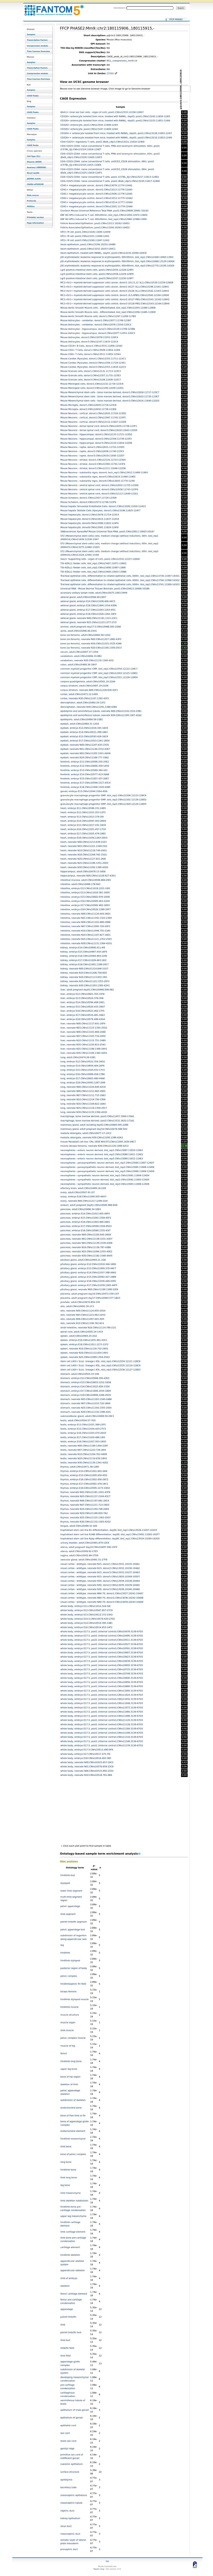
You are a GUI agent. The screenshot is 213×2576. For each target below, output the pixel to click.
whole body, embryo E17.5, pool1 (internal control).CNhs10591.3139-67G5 (101, 1648)
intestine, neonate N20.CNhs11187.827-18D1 (85, 934)
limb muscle (67, 2030)
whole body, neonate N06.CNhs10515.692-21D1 (87, 1771)
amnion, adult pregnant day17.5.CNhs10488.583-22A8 (90, 626)
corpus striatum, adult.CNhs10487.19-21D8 (84, 685)
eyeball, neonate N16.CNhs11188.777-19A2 (84, 757)
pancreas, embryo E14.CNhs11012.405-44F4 (85, 1213)
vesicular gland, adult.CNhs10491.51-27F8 (83, 1559)
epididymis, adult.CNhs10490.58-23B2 (81, 719)
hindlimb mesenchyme (72, 2138)
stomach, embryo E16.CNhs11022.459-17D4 (85, 1386)
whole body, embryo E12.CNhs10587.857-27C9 (86, 1610)
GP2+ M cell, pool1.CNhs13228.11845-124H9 (85, 232)
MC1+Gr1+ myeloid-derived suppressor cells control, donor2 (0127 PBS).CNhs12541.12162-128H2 (115, 299)
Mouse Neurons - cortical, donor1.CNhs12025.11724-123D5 (93, 413)
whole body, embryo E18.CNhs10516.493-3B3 (85, 1758)
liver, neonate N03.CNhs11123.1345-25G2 (83, 1027)
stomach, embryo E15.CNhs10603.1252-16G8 (85, 1382)
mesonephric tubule (71, 2503)
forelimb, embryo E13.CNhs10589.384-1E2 (84, 770)
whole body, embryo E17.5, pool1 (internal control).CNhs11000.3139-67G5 (101, 1690)
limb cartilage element (72, 2231)
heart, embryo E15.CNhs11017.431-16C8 (83, 825)
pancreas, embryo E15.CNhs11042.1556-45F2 (85, 1217)
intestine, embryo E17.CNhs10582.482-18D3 (85, 905)
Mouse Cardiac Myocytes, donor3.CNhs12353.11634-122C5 (93, 367)
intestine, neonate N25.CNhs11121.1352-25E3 (86, 939)
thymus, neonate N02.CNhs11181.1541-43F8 (85, 1492)
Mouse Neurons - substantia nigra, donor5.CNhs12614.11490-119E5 (98, 476)
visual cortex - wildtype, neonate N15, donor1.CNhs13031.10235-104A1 (100, 1564)
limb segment (68, 1914)
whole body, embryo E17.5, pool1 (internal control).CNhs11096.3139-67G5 (101, 1716)
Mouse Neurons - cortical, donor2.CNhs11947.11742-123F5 (93, 417)
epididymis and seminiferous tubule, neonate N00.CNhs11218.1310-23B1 (101, 711)
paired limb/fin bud (70, 2332)
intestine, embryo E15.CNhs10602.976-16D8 (85, 897)
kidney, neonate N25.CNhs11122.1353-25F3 (84, 981)
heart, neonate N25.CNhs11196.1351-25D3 (84, 863)
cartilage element (70, 2247)
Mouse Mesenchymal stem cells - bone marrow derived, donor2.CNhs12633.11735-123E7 (109, 396)
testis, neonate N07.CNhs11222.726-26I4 (83, 1450)
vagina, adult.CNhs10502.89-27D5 (79, 1555)
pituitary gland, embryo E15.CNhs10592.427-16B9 (88, 1277)
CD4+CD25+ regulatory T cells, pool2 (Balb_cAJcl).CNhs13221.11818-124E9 (102, 141)
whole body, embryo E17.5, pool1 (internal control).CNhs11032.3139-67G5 (101, 1699)
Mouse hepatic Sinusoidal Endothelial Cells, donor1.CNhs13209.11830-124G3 (103, 506)
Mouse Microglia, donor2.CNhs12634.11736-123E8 (88, 409)
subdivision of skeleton (73, 2100)
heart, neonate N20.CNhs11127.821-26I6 (83, 858)
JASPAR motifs (34, 179)
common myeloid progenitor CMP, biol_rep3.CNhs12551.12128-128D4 (99, 677)
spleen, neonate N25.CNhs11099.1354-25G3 (85, 1357)
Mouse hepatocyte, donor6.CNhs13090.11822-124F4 (89, 523)
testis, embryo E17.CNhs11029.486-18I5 (82, 1437)
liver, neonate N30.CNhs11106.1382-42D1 (83, 1053)
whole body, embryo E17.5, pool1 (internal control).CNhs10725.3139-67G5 (101, 1669)
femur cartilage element (73, 2293)
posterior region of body (73, 1968)
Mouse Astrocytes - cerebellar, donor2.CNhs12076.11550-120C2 (95, 324)
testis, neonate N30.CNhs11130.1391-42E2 (84, 1462)
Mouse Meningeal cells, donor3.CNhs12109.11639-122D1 (92, 388)
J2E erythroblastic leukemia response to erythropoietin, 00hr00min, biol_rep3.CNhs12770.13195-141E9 (117, 265)
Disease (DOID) (34, 162)
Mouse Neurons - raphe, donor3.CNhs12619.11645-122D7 (92, 455)
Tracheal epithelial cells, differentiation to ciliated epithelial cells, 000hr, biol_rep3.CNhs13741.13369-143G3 (120, 584)
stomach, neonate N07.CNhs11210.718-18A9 (85, 1403)
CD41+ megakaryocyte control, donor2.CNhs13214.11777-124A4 (96, 202)
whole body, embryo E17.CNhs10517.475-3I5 (85, 1754)
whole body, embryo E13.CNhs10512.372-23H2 (86, 1614)
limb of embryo (68, 2278)
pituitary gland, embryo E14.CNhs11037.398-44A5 (88, 1272)
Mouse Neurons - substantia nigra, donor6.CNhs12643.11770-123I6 (97, 481)
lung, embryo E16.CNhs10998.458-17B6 (82, 1074)
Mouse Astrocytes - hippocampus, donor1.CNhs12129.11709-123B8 (97, 329)
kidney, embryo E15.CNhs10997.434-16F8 (83, 951)
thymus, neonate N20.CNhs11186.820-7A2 (84, 1513)
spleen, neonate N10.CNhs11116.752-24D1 (84, 1348)
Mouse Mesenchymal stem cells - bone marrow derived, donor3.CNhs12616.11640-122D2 (109, 400)
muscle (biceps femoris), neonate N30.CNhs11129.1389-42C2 (94, 1146)
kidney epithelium (70, 2518)
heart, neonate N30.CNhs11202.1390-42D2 (84, 867)
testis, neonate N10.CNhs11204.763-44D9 (83, 1454)
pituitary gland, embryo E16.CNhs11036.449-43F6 (88, 1281)
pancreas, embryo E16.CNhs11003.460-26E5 (85, 1222)
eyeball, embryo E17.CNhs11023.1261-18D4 (85, 740)
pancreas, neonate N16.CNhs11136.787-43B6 (85, 1247)
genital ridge (67, 2448)
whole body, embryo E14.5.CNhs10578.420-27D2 (87, 1618)
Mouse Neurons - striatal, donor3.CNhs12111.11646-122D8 (93, 468)
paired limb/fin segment (73, 1921)
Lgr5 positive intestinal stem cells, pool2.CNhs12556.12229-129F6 (97, 274)
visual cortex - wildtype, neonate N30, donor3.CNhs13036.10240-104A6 (100, 1589)
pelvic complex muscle (72, 2038)
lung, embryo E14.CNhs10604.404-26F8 (82, 1065)
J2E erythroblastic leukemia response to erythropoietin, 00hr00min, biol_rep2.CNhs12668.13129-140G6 (117, 261)
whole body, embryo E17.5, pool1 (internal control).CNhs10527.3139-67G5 (101, 1644)
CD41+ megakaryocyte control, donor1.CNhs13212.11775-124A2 (96, 198)
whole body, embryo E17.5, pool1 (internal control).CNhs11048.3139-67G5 (101, 1703)
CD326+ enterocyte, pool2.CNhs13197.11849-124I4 (89, 129)
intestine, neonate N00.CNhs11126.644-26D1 (85, 913)
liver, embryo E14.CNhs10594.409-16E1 (82, 1002)
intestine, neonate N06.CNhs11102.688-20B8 (85, 922)
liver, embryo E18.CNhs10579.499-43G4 (82, 1019)
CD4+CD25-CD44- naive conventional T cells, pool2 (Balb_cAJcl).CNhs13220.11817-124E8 (110, 181)
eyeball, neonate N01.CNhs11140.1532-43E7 (85, 749)
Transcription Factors (37, 40)
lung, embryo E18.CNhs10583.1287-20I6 (82, 1082)
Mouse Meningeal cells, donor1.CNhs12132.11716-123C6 (92, 383)
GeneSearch (120, 8)
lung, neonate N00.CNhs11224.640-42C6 (83, 1087)
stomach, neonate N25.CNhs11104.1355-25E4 (86, 1407)
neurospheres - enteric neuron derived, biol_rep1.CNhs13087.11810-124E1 (101, 1150)
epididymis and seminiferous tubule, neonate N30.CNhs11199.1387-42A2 (101, 715)
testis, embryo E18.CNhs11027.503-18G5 (83, 1441)
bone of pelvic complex (73, 2154)
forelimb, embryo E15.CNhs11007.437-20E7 (84, 778)
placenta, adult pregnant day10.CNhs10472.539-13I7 (89, 1293)
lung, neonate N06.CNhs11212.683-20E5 (82, 1091)
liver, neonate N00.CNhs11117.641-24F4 (82, 1023)
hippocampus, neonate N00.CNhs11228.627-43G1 (88, 875)
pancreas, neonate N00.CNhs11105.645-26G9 (85, 1234)
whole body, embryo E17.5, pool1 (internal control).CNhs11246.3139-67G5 (101, 1741)
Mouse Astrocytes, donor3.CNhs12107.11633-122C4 (89, 341)
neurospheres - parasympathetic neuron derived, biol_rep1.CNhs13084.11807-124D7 (107, 1162)
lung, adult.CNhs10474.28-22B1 (78, 1057)
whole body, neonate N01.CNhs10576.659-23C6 (86, 1766)
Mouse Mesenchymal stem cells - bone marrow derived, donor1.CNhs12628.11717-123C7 (109, 392)
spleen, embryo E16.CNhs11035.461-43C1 (83, 1340)
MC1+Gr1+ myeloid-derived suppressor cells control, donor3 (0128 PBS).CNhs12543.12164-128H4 (115, 303)
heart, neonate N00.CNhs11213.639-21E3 (83, 842)
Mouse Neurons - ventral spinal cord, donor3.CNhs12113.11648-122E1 (99, 493)
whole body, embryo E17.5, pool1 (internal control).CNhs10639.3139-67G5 (101, 1661)
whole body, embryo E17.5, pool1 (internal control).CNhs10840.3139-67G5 (101, 1678)
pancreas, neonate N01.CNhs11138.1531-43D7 (86, 1238)
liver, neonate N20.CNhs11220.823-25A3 (83, 1044)
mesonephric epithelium (73, 2495)
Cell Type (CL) (33, 156)
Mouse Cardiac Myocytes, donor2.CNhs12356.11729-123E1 (93, 362)
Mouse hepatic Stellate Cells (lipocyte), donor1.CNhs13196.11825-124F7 (100, 510)
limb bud (65, 2340)
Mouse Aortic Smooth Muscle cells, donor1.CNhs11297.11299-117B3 (98, 316)
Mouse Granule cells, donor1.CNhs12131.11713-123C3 (90, 371)
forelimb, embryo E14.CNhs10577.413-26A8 (84, 774)
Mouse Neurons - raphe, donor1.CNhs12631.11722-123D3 (92, 447)
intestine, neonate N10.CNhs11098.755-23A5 (85, 930)
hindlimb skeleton (70, 2255)
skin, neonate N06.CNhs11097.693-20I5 (82, 1319)
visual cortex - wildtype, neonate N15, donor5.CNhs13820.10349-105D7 (100, 1576)
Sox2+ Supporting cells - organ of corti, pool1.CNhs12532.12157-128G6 (100, 559)
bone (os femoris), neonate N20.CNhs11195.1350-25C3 (91, 647)
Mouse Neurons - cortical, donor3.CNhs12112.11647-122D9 (93, 422)
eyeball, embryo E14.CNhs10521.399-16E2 (84, 732)
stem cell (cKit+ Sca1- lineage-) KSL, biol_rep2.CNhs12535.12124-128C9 (100, 1365)
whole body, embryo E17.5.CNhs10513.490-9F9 (86, 1749)
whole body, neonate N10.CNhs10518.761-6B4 (86, 1775)
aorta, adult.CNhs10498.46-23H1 (78, 631)
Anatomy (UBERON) (36, 167)
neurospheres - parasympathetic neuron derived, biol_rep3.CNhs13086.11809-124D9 (107, 1171)
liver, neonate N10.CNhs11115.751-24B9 (83, 1040)
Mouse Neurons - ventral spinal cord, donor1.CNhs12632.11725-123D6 (99, 485)
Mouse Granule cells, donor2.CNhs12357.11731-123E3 (90, 375)
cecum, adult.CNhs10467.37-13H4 (79, 652)
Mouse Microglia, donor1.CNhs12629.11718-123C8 (88, 405)
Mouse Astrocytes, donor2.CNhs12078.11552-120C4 (89, 337)
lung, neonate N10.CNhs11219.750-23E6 (82, 1099)
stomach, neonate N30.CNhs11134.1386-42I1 (85, 1412)
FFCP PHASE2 (176, 19)
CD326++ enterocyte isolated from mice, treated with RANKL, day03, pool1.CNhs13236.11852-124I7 (116, 133)
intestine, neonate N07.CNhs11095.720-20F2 (85, 926)
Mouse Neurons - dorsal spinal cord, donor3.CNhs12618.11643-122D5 (98, 430)
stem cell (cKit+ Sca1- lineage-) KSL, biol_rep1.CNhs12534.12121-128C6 (100, 1361)
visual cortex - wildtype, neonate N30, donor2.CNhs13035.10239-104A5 (100, 1585)
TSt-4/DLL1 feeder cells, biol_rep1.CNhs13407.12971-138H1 (93, 563)
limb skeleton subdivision (74, 2200)
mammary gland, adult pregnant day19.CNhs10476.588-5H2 (93, 1129)
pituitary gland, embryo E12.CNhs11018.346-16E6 (88, 1264)
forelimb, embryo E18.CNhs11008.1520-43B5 (85, 787)
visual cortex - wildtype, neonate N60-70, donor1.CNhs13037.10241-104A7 (101, 1593)
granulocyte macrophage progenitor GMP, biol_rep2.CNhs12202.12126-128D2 (103, 799)
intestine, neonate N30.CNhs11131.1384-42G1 (86, 943)
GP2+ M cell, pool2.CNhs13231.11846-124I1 (84, 236)
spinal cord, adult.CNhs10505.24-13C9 (81, 1331)
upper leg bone (68, 2069)
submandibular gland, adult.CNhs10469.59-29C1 (87, 1416)
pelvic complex (68, 1976)
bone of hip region (70, 2076)
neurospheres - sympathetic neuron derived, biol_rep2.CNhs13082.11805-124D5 (104, 1179)
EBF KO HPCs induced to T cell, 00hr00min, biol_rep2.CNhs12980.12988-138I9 (103, 219)
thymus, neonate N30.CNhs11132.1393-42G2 (85, 1521)
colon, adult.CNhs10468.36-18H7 (78, 664)
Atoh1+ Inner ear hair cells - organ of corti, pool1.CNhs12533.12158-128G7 (102, 112)
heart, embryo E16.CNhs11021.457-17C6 (83, 829)
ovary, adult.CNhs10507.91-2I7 (77, 1192)
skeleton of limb (69, 2084)
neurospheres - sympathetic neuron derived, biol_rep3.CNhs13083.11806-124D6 (104, 1184)
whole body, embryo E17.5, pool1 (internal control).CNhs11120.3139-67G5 (101, 1720)
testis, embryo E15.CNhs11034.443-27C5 (83, 1428)
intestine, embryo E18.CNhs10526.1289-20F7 (85, 909)
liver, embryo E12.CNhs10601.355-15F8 (82, 994)
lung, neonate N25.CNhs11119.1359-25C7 (83, 1108)
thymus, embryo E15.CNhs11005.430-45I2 (83, 1475)
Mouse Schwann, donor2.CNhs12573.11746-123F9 (88, 502)
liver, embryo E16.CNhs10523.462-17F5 (82, 1011)
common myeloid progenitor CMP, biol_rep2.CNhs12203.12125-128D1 (99, 673)
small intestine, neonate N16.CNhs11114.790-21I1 (88, 1327)
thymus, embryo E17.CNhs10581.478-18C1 (84, 1483)
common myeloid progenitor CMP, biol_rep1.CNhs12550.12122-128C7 (99, 668)
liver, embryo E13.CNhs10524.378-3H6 (82, 998)
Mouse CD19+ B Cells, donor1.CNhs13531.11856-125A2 (91, 346)
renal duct (66, 2526)
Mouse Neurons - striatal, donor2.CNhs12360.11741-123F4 (92, 464)
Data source (33, 195)
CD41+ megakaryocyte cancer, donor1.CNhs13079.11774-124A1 (96, 185)
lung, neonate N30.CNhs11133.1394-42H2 (83, 1112)
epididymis (66, 2479)
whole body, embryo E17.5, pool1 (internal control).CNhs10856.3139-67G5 (101, 1682)
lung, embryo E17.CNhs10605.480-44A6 (82, 1078)
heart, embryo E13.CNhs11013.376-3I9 (82, 816)
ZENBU (110, 73)
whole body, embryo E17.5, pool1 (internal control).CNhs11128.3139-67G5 (101, 1724)
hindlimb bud (67, 1875)
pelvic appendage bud (72, 1929)
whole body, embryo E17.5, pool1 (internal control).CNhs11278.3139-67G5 (101, 1745)
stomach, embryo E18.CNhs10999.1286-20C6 (85, 1395)
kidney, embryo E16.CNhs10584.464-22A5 (83, 956)
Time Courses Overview (38, 51)
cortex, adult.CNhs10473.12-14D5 (79, 694)
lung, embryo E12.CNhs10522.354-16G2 (82, 1061)
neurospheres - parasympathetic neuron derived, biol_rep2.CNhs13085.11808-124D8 (107, 1167)
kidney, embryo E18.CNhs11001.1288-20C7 (84, 964)
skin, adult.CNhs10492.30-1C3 (77, 1306)
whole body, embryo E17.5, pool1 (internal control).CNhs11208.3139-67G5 (101, 1732)
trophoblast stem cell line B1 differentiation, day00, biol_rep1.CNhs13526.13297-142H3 (108, 1530)
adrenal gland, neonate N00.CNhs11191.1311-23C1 (88, 618)
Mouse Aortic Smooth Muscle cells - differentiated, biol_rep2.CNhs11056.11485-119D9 (107, 312)
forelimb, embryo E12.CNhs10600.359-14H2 (84, 766)
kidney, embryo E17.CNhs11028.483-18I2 (83, 960)
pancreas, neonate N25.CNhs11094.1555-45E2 (86, 1251)
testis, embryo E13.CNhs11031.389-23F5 (83, 1424)
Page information (35, 223)
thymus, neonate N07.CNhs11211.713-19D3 (84, 1504)
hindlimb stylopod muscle (74, 1999)
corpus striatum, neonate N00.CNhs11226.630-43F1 (89, 690)
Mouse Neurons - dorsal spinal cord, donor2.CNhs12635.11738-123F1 (98, 426)
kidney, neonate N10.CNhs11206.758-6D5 (83, 972)
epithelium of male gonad (74, 2410)
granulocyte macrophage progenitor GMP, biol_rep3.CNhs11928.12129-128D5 (103, 804)
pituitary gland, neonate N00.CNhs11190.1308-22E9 (89, 1289)
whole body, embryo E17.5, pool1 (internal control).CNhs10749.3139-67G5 (101, 1673)
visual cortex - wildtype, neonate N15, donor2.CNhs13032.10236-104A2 (100, 1568)
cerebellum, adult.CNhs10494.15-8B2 (81, 656)
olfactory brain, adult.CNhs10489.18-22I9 (83, 1188)
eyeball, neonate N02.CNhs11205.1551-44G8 (85, 753)
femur (63, 2053)
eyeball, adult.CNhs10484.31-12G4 (79, 723)
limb (62, 2324)
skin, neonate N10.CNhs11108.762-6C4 (82, 1323)
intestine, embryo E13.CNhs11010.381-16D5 (85, 892)
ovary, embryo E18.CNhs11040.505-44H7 (83, 1196)
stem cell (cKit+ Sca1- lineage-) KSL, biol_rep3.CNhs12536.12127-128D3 (100, 1369)
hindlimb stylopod (70, 1960)
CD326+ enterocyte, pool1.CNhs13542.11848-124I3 (89, 125)
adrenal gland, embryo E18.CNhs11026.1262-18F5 (88, 614)
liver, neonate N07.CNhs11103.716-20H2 (83, 1036)
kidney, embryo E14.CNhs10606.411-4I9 (82, 947)
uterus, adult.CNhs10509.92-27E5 (79, 1551)
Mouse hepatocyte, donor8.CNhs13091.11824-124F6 (89, 527)
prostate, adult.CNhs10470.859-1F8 (80, 1302)
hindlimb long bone (71, 2061)
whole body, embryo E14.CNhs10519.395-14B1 (86, 1623)
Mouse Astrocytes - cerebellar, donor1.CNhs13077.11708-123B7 (95, 320)
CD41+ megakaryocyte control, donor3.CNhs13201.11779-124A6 (96, 206)
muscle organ (67, 2022)
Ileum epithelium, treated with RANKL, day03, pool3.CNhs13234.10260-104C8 (103, 253)
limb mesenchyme (70, 2193)
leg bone (65, 2185)
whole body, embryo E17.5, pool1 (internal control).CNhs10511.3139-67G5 (101, 1640)
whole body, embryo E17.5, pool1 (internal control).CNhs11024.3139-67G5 (101, 1694)
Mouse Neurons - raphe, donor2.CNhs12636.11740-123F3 (92, 451)
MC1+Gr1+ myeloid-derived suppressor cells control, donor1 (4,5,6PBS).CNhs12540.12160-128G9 (114, 295)
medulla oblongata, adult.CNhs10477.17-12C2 (86, 1133)
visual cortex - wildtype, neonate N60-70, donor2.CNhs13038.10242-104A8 (101, 1597)
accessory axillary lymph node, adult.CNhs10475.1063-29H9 (93, 592)
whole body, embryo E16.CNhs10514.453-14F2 (86, 1627)
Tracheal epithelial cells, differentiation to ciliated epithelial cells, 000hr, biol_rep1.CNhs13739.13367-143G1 (120, 576)
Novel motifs (33, 173)
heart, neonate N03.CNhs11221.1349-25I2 (83, 846)
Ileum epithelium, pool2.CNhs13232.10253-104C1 (88, 248)
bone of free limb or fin (73, 2115)
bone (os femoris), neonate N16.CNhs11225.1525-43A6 (91, 643)
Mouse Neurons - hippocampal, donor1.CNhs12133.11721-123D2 (96, 434)
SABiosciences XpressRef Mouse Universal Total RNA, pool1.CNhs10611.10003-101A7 (107, 531)
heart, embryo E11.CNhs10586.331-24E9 (83, 808)
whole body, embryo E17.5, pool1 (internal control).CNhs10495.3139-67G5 (101, 1635)
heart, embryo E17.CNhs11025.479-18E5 (83, 833)
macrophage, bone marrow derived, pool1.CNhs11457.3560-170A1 (97, 1116)
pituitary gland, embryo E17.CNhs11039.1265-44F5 (88, 1285)
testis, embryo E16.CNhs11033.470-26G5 (83, 1433)
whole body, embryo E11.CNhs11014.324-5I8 (85, 1606)
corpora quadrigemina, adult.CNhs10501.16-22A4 (87, 681)
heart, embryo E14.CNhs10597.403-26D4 (83, 821)
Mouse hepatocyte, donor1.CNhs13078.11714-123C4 (89, 514)
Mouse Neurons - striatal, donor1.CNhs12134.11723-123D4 (93, 459)
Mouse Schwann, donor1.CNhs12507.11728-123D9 (88, 497)
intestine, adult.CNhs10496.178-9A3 (80, 884)
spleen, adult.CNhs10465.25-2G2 (78, 1336)
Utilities (31, 206)
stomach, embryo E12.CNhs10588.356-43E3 (84, 1378)
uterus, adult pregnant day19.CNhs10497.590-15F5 (88, 1547)
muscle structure (69, 2014)
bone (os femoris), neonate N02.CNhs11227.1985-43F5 (90, 639)
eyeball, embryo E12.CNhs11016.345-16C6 (84, 728)
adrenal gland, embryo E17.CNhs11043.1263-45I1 (88, 609)
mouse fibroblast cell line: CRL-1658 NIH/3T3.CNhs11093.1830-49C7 (98, 1141)
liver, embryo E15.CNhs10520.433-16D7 (82, 1006)
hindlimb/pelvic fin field (73, 1984)
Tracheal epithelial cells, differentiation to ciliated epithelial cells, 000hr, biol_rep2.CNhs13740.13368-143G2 (120, 580)
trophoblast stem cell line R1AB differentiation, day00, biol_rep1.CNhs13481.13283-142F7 (110, 1534)
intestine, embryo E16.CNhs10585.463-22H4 (85, 901)
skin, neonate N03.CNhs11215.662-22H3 (82, 1314)
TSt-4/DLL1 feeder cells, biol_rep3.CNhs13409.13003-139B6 (93, 571)
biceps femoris (68, 1991)
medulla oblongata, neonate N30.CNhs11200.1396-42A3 (91, 1137)
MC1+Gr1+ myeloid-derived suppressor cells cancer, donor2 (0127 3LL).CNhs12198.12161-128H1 (114, 286)
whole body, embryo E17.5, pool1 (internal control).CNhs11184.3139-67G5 (101, 1728)
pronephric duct (69, 2549)
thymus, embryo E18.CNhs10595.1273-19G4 (85, 1488)
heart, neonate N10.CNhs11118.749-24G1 (83, 850)
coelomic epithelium (71, 2464)
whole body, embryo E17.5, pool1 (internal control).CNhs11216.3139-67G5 (101, 1737)
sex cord (65, 2433)
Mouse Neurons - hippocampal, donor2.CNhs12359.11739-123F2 (96, 438)
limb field (65, 2355)
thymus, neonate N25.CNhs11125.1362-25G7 (85, 1517)
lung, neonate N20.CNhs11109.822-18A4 (83, 1103)
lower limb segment (71, 1890)
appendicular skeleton (72, 2270)
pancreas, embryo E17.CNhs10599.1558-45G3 (86, 1226)
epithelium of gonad (71, 2417)
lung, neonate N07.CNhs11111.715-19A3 (83, 1095)
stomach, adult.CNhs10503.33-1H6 (79, 1374)
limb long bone (68, 2177)
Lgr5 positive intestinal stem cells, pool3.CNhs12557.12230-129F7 (97, 278)
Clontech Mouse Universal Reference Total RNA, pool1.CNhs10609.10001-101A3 (104, 210)
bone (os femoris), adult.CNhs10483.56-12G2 (85, 635)
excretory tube (68, 2487)
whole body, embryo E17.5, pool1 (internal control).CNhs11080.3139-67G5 (101, 1711)
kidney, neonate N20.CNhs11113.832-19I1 (83, 977)
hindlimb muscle (69, 2007)
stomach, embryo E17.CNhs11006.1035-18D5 (85, 1391)
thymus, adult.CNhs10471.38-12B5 (79, 1466)
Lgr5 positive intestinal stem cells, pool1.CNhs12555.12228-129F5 (97, 269)
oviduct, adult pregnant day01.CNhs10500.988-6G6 (88, 1205)
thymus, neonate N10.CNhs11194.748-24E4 (84, 1509)
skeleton (65, 2286)
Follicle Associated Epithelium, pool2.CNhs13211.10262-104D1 (95, 223)
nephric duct (67, 2510)
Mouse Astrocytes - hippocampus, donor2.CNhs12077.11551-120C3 (97, 333)
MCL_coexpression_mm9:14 (122, 60)
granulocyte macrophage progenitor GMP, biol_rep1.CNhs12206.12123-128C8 (103, 795)
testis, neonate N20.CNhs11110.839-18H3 (83, 1458)
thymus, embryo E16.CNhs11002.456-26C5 (84, 1479)
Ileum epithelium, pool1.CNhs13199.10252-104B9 (88, 244)
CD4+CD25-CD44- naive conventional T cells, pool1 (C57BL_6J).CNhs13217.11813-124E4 (109, 177)
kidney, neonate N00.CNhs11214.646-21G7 (84, 968)
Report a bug (99, 2569)
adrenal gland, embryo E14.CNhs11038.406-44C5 (87, 601)
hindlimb (65, 1952)
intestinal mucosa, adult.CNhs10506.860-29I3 (85, 880)
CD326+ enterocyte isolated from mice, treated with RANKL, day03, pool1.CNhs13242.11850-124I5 (115, 116)
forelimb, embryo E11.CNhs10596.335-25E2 (84, 761)
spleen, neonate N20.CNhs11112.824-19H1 (84, 1352)
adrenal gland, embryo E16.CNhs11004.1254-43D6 (88, 605)
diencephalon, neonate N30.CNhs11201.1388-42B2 (88, 707)
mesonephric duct (70, 2534)
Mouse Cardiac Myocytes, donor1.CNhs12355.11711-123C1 (93, 358)
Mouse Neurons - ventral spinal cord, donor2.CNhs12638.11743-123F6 (99, 489)
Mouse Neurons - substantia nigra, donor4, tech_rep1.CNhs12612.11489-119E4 (104, 472)
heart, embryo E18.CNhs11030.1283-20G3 (83, 837)
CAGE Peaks (33, 96)
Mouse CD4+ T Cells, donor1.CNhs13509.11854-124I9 (90, 350)
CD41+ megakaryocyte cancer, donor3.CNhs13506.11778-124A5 (96, 193)
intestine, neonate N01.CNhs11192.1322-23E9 (86, 918)
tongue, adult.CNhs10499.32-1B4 (78, 1526)
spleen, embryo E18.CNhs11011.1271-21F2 (84, 1344)
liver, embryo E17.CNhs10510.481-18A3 (82, 1015)
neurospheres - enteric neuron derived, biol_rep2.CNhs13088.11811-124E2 (101, 1154)
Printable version (35, 217)
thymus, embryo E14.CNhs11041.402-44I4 (83, 1471)
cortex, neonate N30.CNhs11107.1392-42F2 (84, 698)
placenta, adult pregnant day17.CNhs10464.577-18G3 (90, 1298)
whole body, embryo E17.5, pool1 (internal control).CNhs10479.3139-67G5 (101, 1631)
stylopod (65, 1883)
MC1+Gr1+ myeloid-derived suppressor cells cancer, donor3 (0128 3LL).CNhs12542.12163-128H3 (114, 291)
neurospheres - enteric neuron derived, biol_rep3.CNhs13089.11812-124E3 (101, 1158)
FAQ (107, 2561)
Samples (31, 34)
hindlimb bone (68, 2169)
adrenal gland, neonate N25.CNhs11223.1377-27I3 (88, 622)
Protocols (31, 201)
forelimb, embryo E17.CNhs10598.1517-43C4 (85, 782)
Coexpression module (37, 46)
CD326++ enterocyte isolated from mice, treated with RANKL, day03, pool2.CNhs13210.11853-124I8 (116, 137)
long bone (65, 2162)
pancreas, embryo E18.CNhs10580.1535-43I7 (85, 1230)
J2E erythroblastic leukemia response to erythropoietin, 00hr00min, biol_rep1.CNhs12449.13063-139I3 (116, 257)
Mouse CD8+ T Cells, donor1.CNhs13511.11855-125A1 (90, 354)
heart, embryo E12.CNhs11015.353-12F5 (83, 812)
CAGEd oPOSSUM (35, 184)
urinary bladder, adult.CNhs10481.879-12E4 (84, 1542)
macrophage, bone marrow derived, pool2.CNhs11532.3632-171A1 (97, 1120)
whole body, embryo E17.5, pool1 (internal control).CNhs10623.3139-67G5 (101, 1656)
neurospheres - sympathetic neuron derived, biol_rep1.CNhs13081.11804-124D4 (104, 1175)
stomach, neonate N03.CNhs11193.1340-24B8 (86, 1399)
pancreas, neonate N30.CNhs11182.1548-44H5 (86, 1255)
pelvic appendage (70, 1906)
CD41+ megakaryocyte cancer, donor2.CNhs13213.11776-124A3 (96, 189)
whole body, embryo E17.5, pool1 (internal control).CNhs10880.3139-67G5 (101, 1686)
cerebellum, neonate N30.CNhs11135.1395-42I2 (87, 660)
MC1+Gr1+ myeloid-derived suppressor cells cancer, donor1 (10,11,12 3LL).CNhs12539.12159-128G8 (116, 282)
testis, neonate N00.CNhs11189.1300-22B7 (84, 1445)
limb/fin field (67, 2348)
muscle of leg (67, 2045)
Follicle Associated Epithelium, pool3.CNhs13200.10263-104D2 (95, 227)
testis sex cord (68, 2441)
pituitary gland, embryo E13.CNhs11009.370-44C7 (88, 1268)
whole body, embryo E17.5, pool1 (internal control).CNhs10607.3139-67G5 (101, 1652)
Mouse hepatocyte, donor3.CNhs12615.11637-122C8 (89, 519)
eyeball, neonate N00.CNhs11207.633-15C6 (84, 744)
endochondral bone (71, 2107)
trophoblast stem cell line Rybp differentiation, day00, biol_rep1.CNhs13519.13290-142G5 (110, 1538)
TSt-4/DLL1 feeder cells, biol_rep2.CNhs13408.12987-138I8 (93, 567)
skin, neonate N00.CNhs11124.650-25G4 (82, 1310)
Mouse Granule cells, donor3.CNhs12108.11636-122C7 (90, 379)
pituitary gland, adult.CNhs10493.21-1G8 (83, 1260)
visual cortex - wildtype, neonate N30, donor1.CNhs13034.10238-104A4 (100, 1581)
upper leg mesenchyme (73, 2216)
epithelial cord (68, 2425)
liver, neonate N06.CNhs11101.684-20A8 (83, 1032)
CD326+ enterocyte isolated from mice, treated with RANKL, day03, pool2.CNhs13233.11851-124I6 (115, 120)
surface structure (69, 2472)
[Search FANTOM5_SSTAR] (149, 8)
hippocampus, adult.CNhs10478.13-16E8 (82, 871)
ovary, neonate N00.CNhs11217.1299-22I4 (84, 1201)
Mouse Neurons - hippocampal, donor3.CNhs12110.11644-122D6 (96, 443)
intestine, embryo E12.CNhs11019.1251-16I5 (85, 888)
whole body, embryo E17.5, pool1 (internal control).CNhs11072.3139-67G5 (101, 1707)
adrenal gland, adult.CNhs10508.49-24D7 (83, 597)
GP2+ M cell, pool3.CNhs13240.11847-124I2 (84, 240)
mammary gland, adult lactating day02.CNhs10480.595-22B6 (94, 1124)
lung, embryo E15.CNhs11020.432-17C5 (82, 1070)
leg (62, 1945)
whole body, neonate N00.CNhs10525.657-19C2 (86, 1762)
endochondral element (72, 2131)
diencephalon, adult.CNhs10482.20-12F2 (82, 702)
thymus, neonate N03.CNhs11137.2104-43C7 (85, 1496)
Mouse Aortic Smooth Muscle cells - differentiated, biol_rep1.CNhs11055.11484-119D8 (107, 307)
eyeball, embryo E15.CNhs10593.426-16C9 (84, 736)
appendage (66, 2309)
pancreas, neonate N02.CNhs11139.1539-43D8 (86, 1243)
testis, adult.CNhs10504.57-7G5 (78, 1420)
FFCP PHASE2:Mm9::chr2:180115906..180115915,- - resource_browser (52, 8)
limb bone (65, 2146)
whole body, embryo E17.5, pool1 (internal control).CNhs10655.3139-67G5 (101, 1665)
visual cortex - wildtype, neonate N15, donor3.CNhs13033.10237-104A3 (100, 1572)
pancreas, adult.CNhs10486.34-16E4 (80, 1209)
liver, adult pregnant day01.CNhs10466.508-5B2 (87, 989)
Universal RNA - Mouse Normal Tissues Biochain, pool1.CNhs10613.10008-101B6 (104, 588)
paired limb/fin (68, 2317)
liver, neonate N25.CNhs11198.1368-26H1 (83, 1048)
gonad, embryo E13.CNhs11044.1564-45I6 (83, 791)
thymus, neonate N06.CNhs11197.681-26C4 (84, 1500)
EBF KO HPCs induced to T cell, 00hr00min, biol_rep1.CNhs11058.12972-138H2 (104, 215)
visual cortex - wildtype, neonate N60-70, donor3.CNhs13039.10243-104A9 (101, 1602)
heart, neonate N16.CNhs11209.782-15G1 (83, 854)
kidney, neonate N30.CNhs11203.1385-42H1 (85, 985)
